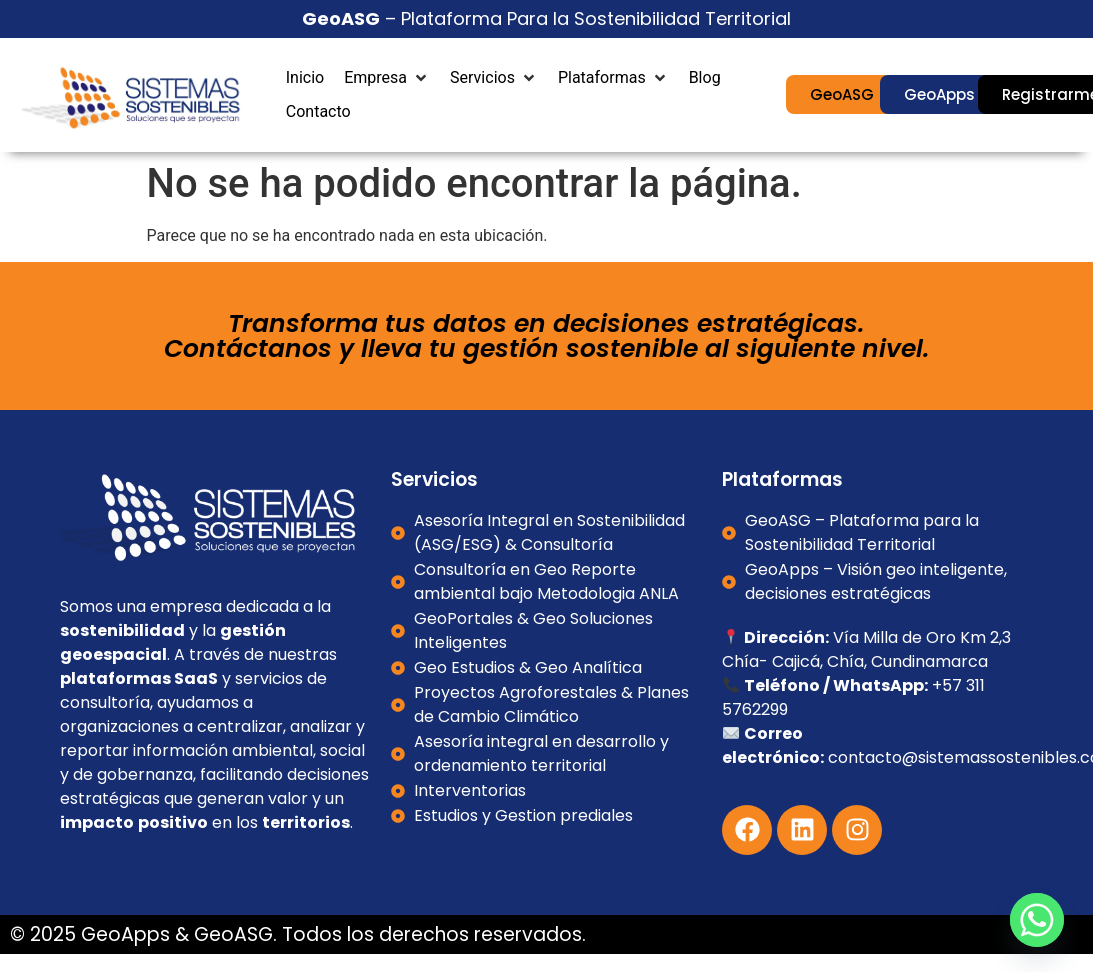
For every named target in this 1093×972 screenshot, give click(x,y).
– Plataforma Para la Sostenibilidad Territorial (546, 18)
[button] (387, 78)
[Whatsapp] (1037, 920)
